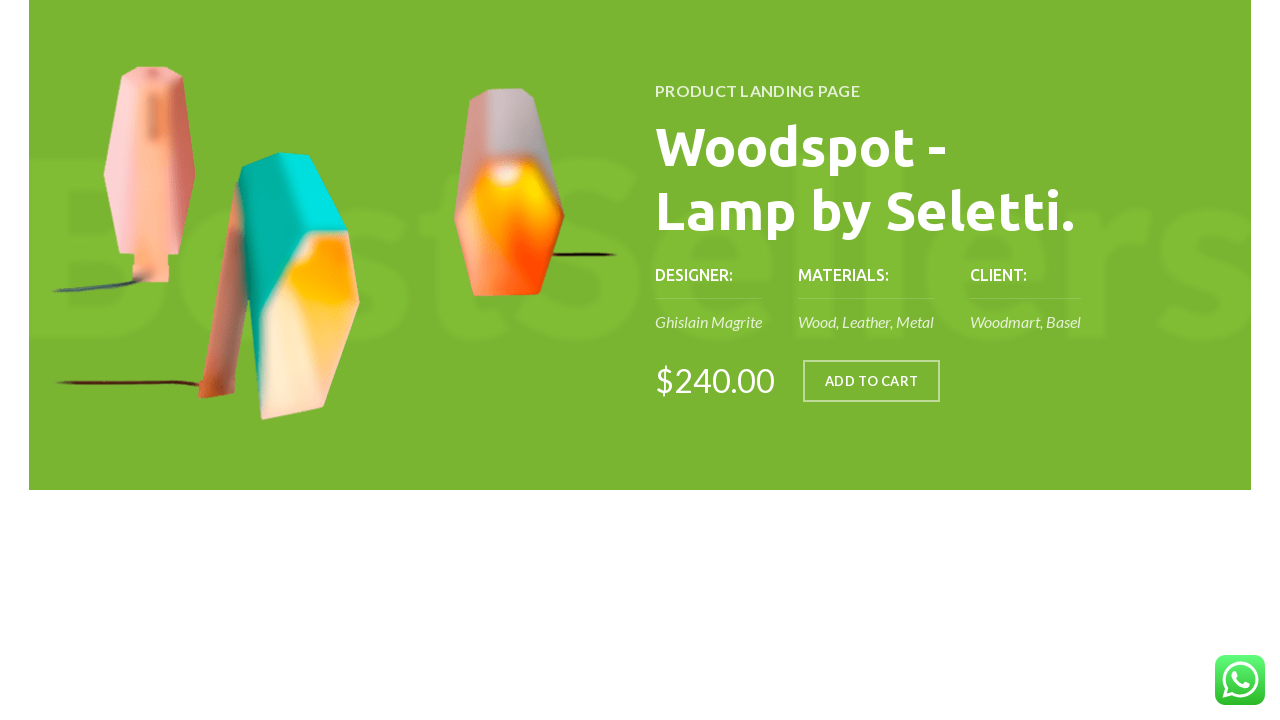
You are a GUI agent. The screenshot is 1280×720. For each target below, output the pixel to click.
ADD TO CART (871, 381)
